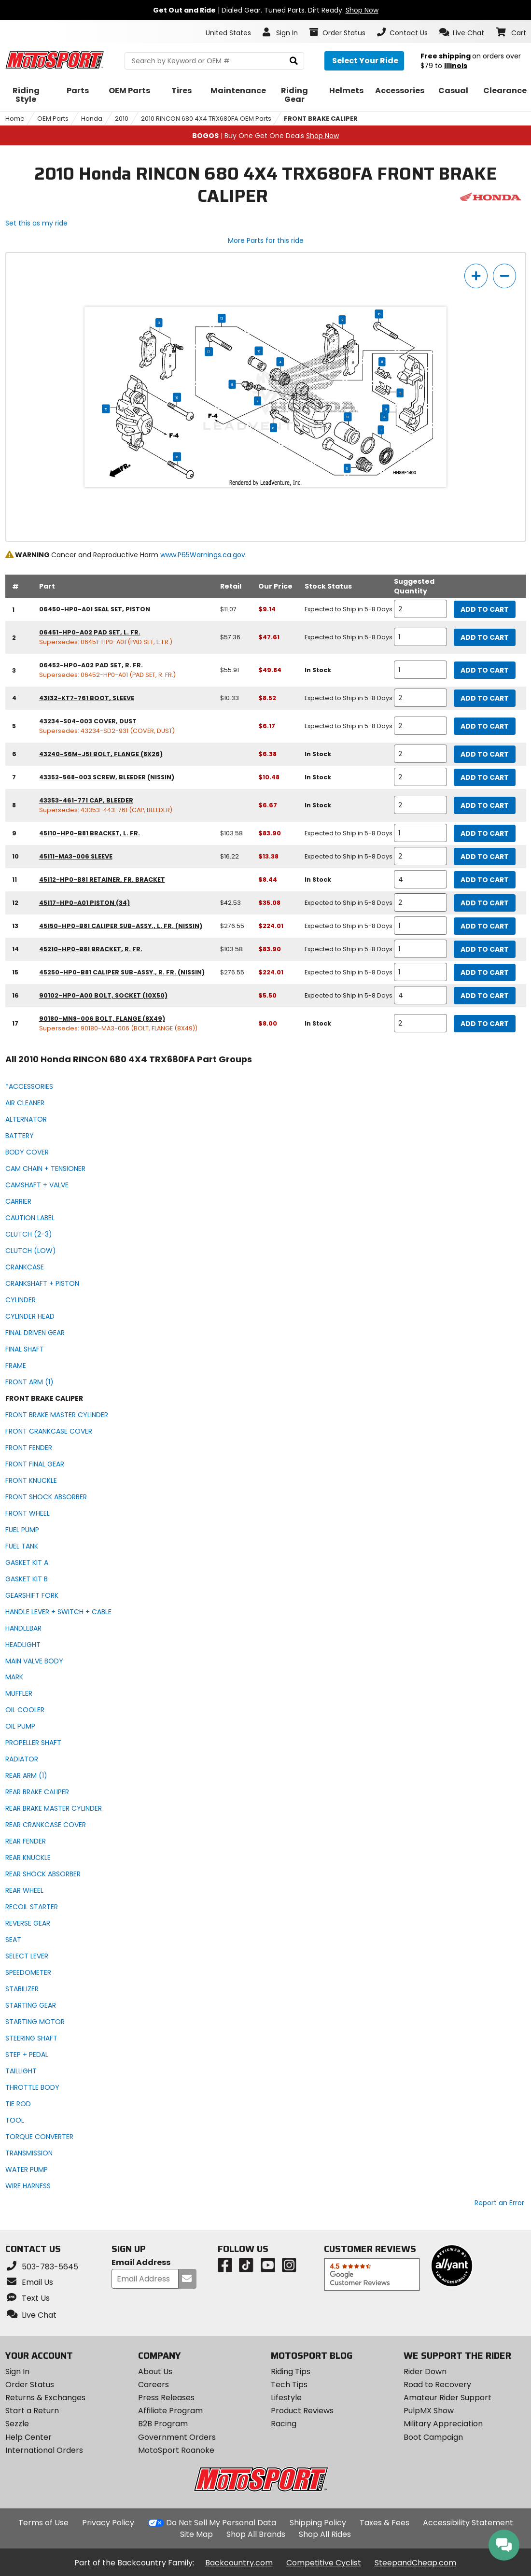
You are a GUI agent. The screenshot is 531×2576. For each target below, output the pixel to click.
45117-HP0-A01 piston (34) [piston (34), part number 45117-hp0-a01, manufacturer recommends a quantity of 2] (84, 903)
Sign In (17, 2371)
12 (347, 416)
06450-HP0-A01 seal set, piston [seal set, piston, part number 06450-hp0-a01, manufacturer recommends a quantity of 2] (94, 609)
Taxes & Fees (384, 2522)
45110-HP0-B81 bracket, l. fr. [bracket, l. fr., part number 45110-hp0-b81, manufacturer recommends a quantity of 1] (89, 833)
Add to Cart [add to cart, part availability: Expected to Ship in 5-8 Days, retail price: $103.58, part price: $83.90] (485, 833)
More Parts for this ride (266, 240)
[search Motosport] (214, 61)
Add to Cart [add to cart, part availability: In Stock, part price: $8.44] (485, 880)
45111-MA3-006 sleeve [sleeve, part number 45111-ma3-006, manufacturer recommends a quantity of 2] (75, 856)
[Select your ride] (364, 60)
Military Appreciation (443, 2423)
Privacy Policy (108, 2522)
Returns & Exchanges (45, 2397)
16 (379, 313)
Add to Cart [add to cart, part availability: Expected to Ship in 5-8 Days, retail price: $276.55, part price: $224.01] (485, 926)
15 (105, 408)
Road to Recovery (437, 2384)
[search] (293, 61)
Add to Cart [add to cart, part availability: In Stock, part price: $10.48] (485, 777)
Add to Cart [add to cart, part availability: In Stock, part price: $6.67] (485, 805)
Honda (91, 118)
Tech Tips (289, 2384)
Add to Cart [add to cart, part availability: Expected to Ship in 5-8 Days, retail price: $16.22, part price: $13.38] (485, 856)
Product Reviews (302, 2410)
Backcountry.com (239, 2562)
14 (384, 416)
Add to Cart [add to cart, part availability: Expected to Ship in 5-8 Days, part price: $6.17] (485, 726)
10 (259, 350)
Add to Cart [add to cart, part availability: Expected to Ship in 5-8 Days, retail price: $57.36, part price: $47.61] (485, 637)
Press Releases (166, 2397)
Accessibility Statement (468, 2522)
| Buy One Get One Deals (265, 136)
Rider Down (425, 2371)
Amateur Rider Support (447, 2397)
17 (208, 351)
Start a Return (32, 2410)
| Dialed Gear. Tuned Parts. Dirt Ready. (265, 10)
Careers (153, 2384)
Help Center (28, 2437)
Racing (283, 2423)
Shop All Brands (255, 2534)
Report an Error (499, 2203)
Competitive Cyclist (323, 2562)
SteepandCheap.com (415, 2562)
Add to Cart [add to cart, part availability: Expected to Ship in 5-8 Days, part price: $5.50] (485, 995)
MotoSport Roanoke (176, 2450)
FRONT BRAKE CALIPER (321, 118)
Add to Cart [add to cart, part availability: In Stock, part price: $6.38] (485, 754)
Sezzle (17, 2423)
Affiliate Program (170, 2410)
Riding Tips (290, 2371)
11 (382, 361)
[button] (461, 32)
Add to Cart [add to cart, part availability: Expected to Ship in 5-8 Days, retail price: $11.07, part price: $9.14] (485, 609)
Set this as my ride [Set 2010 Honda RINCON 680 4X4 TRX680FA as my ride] (36, 223)
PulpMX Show (429, 2410)
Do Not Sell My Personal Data (221, 2523)
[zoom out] (504, 276)
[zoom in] (476, 276)
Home (15, 118)
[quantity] (420, 609)
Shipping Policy (318, 2522)
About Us (155, 2371)
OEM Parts (53, 118)
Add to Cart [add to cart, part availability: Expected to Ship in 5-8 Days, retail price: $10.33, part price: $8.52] (485, 698)
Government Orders (177, 2437)
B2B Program (163, 2423)
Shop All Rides (325, 2534)
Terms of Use (43, 2522)
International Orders (44, 2450)
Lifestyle (286, 2397)
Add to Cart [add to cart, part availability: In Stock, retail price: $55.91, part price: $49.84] (485, 670)
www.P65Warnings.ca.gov (202, 555)
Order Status (29, 2384)
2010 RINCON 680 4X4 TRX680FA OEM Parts (206, 118)
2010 (121, 118)
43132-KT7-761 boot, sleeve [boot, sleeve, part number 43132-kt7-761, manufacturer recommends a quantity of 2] (86, 698)
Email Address (141, 2263)
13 (221, 318)
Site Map (196, 2534)
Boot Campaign (433, 2437)
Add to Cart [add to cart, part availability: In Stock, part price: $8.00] (485, 1023)
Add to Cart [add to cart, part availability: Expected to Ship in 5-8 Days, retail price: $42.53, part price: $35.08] (485, 903)
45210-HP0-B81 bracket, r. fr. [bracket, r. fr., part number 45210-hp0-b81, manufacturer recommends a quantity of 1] (90, 949)
